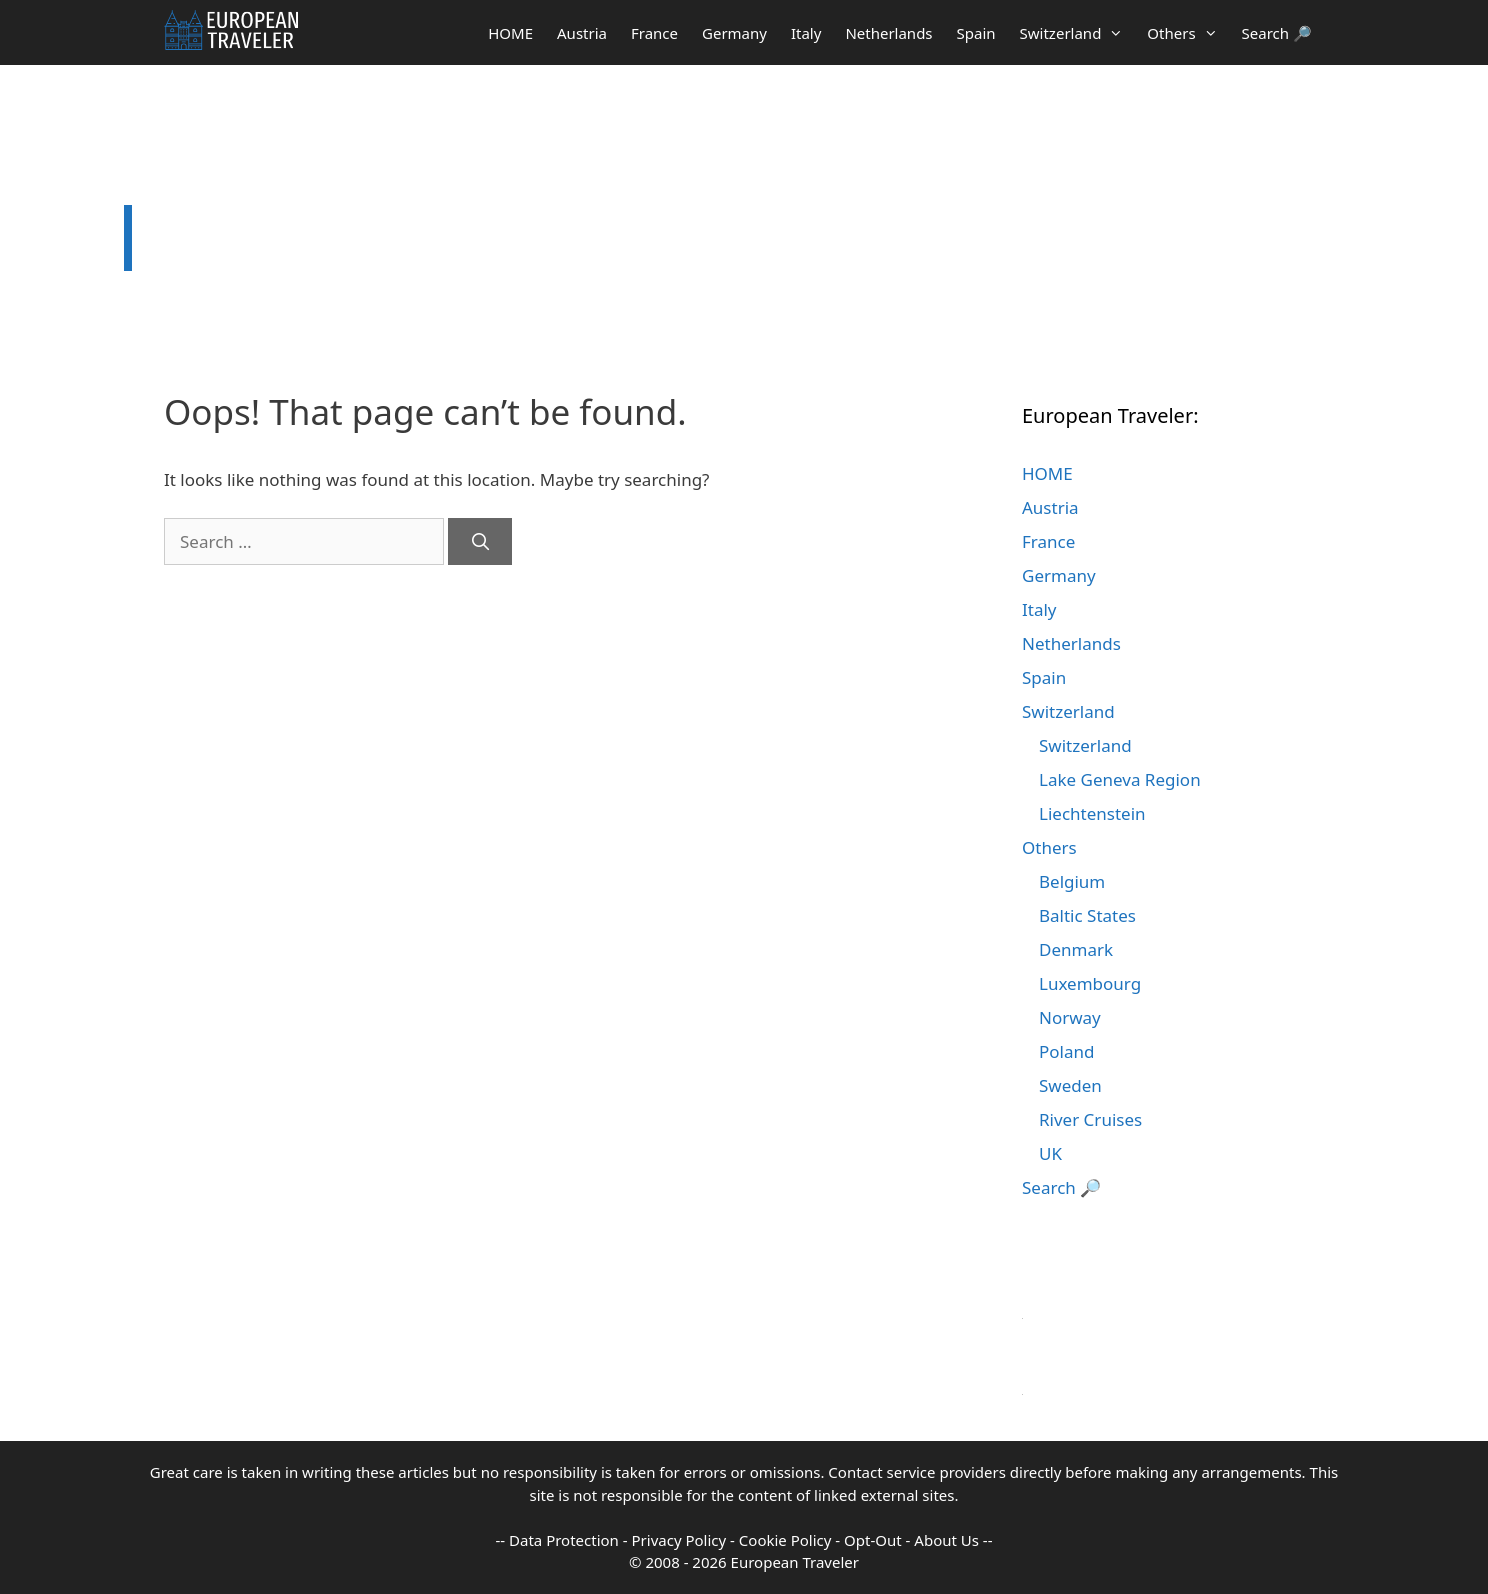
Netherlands (888, 33)
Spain (976, 33)
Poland (1066, 1051)
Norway (1070, 1017)
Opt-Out (873, 1540)
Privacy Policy (679, 1540)
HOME (510, 33)
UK (1050, 1153)
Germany (734, 33)
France (654, 33)
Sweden (1070, 1085)
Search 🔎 (1277, 33)
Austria (582, 33)
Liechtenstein (1092, 813)
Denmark (1076, 949)
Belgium (1072, 881)
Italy (806, 33)
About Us (946, 1540)
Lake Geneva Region (1120, 779)
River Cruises (1090, 1119)
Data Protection (564, 1540)
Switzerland (1078, 33)
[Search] (480, 542)
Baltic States (1087, 915)
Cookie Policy (785, 1540)
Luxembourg (1090, 983)
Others (1188, 33)
